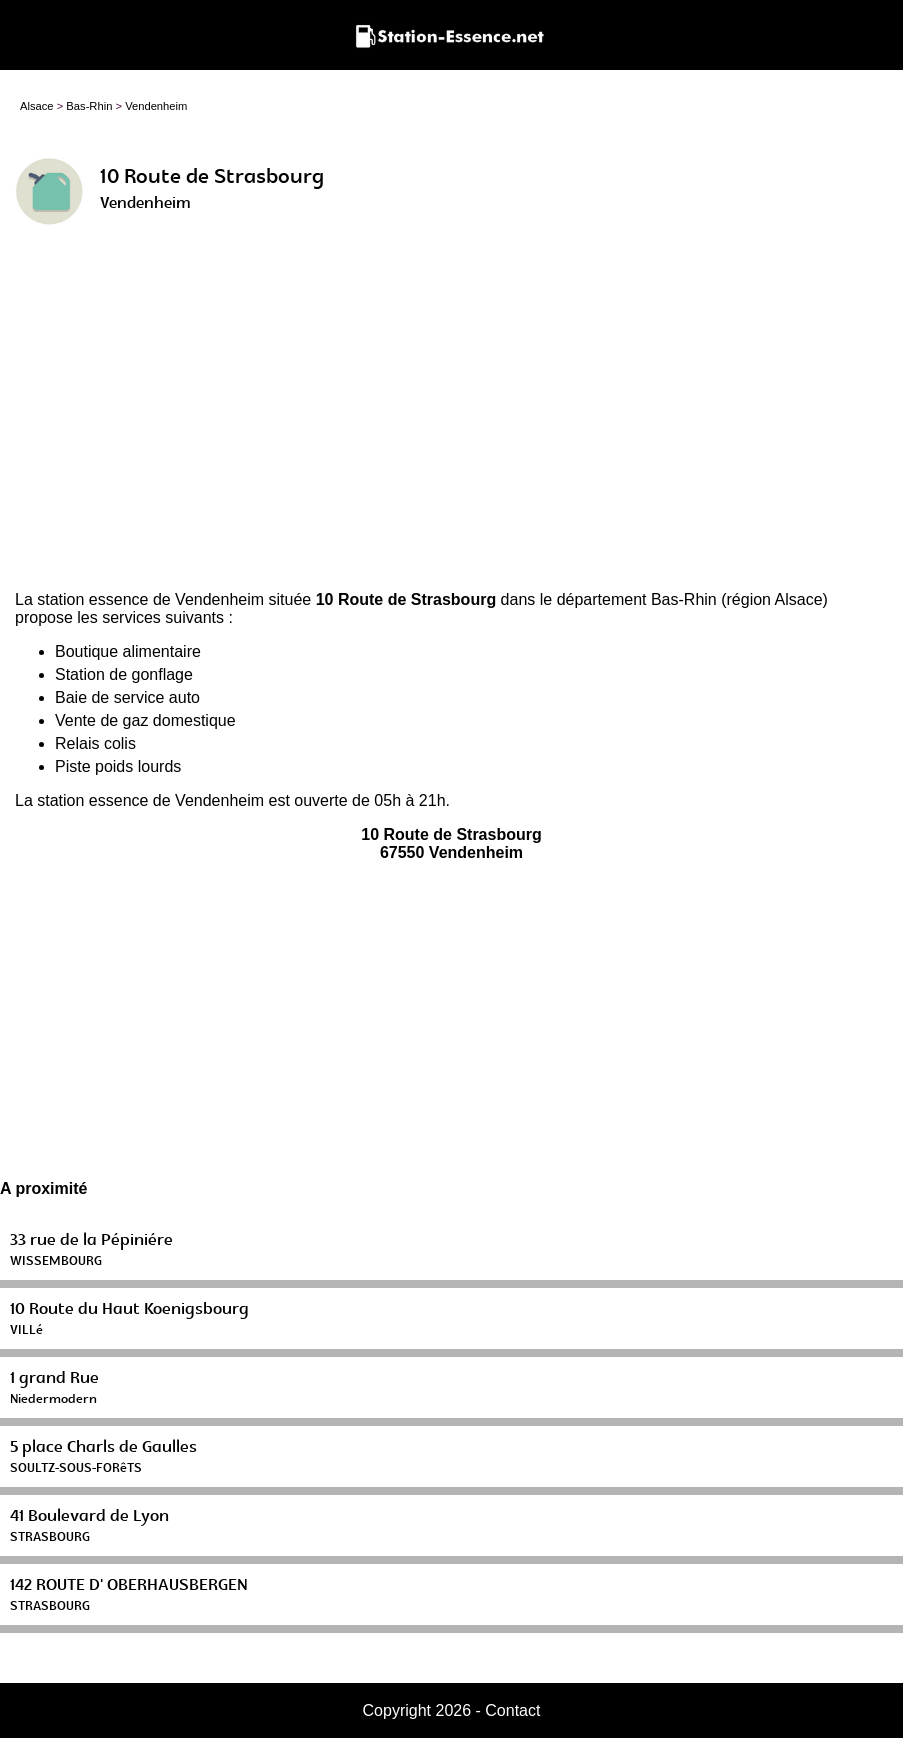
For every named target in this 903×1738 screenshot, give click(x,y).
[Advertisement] (451, 416)
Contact (512, 1710)
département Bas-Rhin (637, 599)
